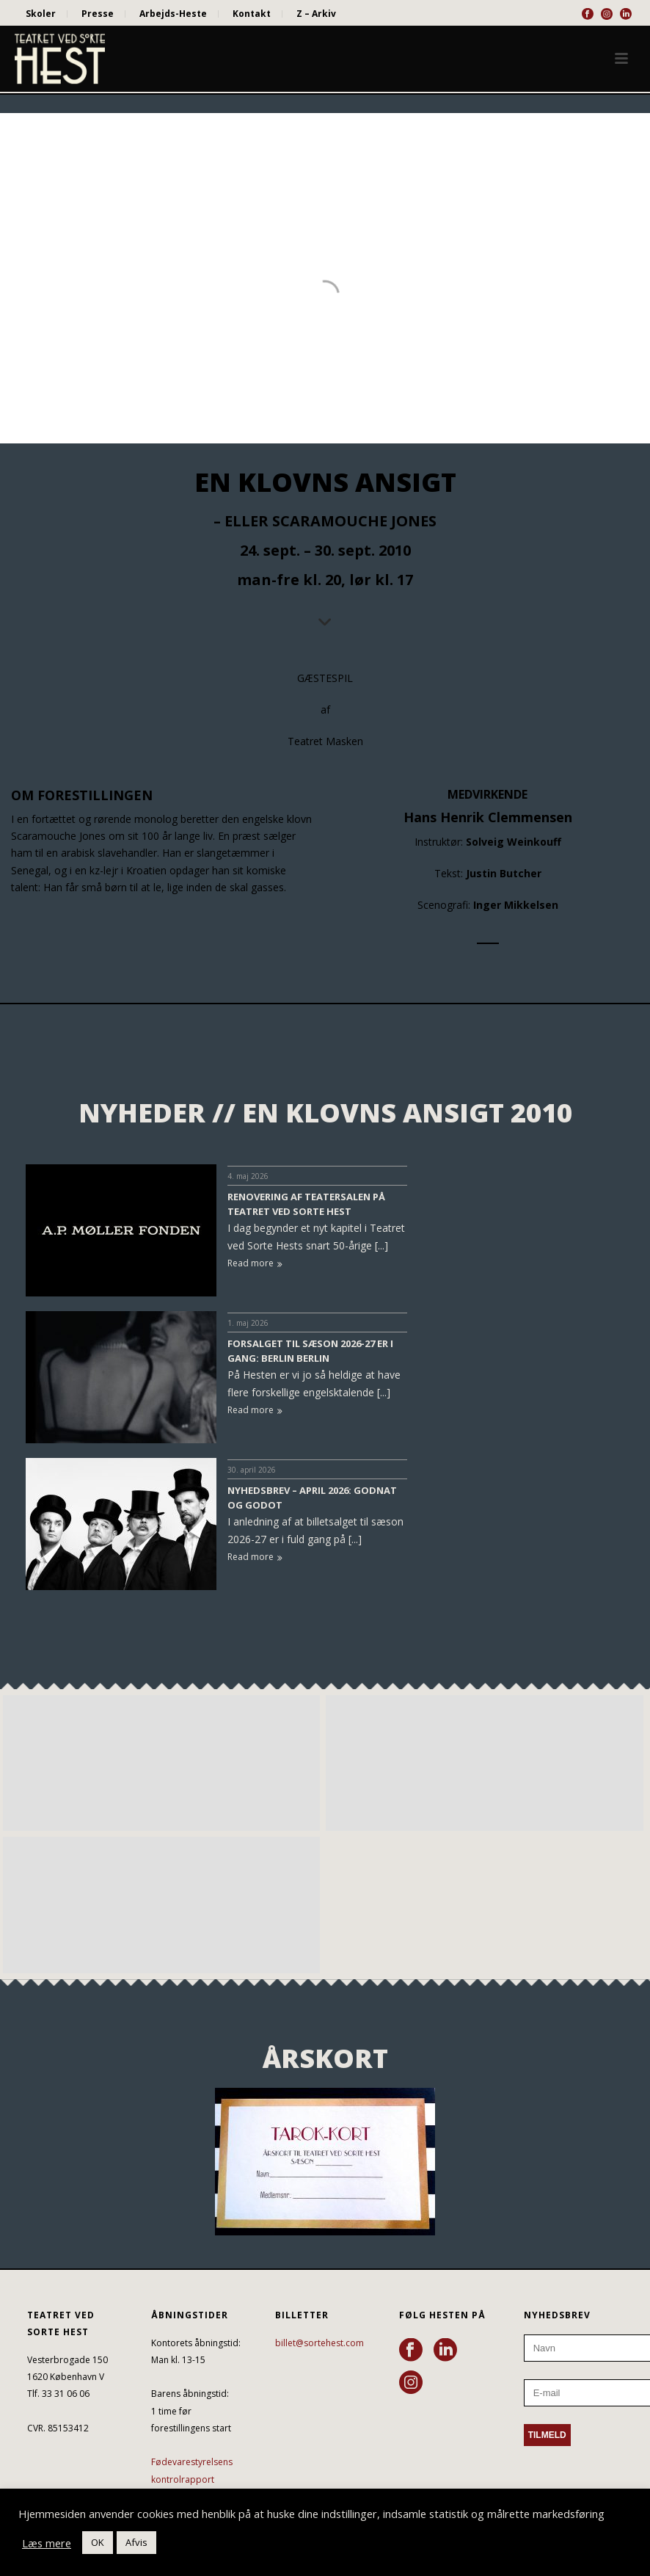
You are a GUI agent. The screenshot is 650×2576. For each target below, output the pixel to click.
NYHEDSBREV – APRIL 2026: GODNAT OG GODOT (312, 1498)
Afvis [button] (136, 2542)
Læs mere (46, 2543)
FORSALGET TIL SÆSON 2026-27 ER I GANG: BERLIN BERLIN (310, 1351)
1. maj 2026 (248, 1323)
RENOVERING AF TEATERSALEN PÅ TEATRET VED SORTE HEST (306, 1204)
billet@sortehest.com (319, 2343)
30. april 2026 (251, 1470)
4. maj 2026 (248, 1176)
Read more (254, 1263)
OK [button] (97, 2542)
